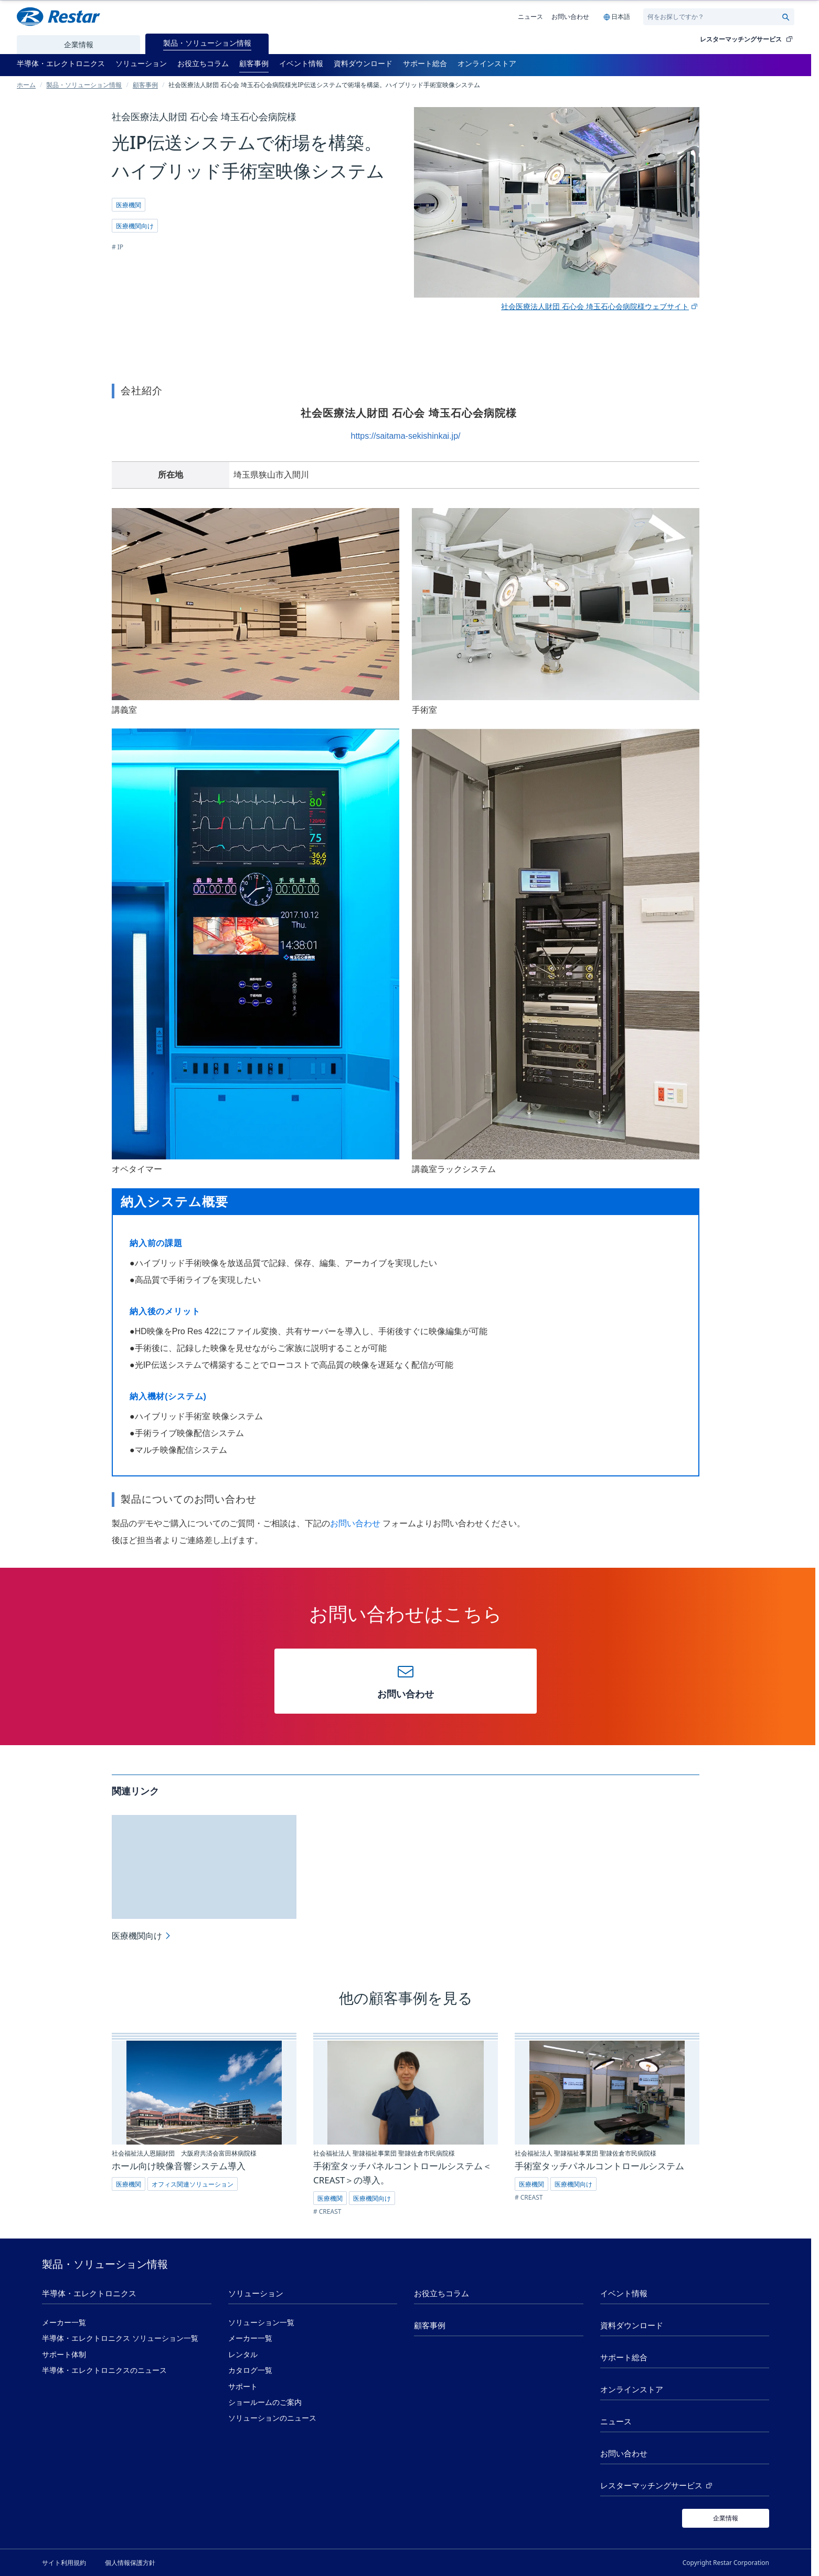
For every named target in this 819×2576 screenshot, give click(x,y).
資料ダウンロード (631, 2325)
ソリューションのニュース (272, 2418)
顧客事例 (145, 84)
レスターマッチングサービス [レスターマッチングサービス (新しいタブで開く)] (657, 2485)
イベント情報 (623, 2293)
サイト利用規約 (64, 2562)
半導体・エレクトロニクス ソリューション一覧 (120, 2338)
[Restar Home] (58, 17)
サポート (243, 2386)
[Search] (714, 17)
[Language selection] (616, 16)
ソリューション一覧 (261, 2322)
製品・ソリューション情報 (84, 84)
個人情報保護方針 (130, 2562)
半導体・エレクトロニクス (89, 2293)
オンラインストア (631, 2389)
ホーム (26, 84)
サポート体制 (64, 2354)
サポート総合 (623, 2357)
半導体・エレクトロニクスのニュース (104, 2370)
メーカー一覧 (64, 2322)
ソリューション (255, 2293)
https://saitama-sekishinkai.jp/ (406, 435)
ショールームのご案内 (265, 2402)
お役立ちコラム (441, 2293)
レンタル (243, 2354)
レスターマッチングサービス (747, 39)
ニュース (530, 16)
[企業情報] (725, 2518)
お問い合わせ (570, 16)
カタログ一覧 (250, 2370)
